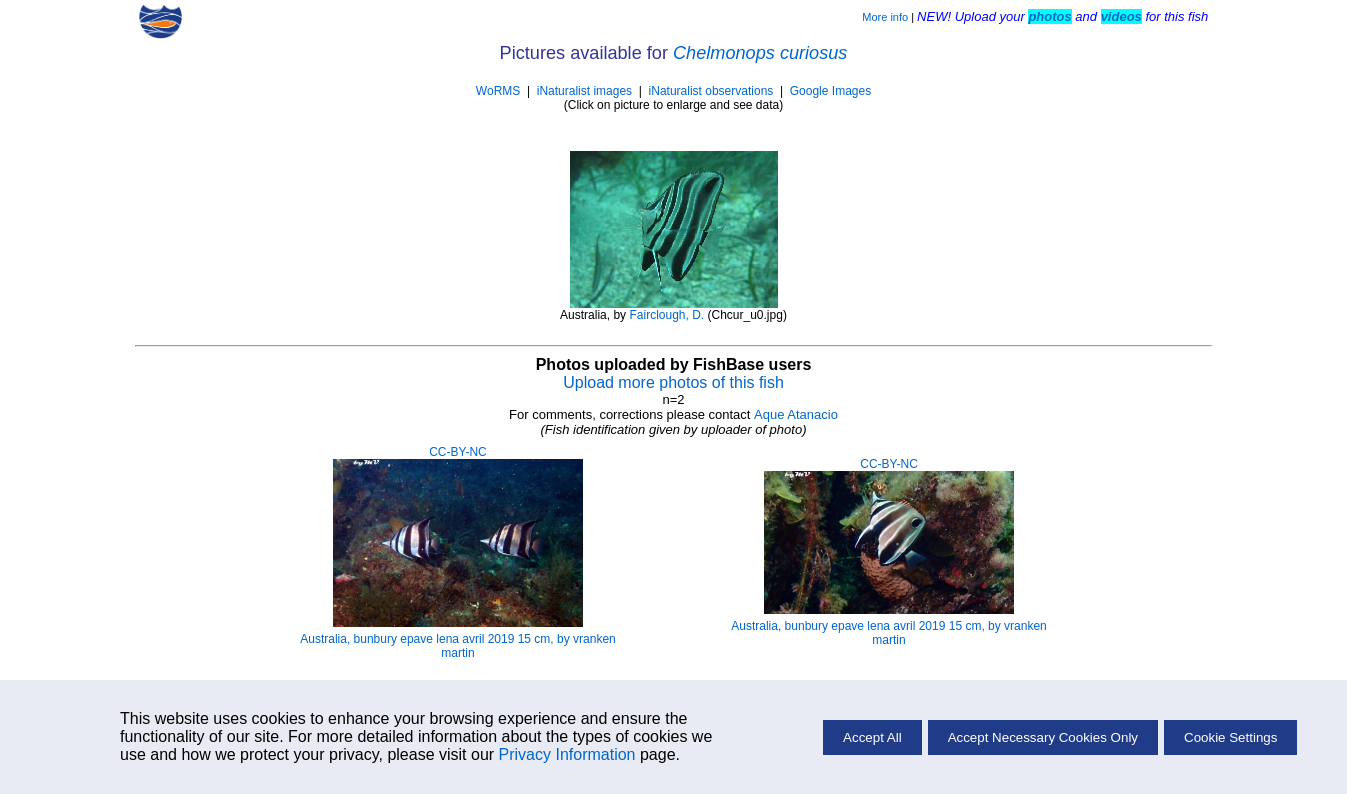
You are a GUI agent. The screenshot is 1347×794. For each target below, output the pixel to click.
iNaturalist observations (711, 91)
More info (885, 17)
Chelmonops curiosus (760, 53)
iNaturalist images (584, 91)
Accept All (872, 737)
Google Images (830, 91)
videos (1121, 16)
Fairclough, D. (666, 315)
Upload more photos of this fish (673, 382)
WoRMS (498, 91)
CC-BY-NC (458, 452)
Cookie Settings (1230, 737)
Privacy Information (567, 754)
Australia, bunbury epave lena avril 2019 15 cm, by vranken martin (458, 646)
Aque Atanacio (796, 414)
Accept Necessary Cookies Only (1043, 737)
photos (1049, 16)
